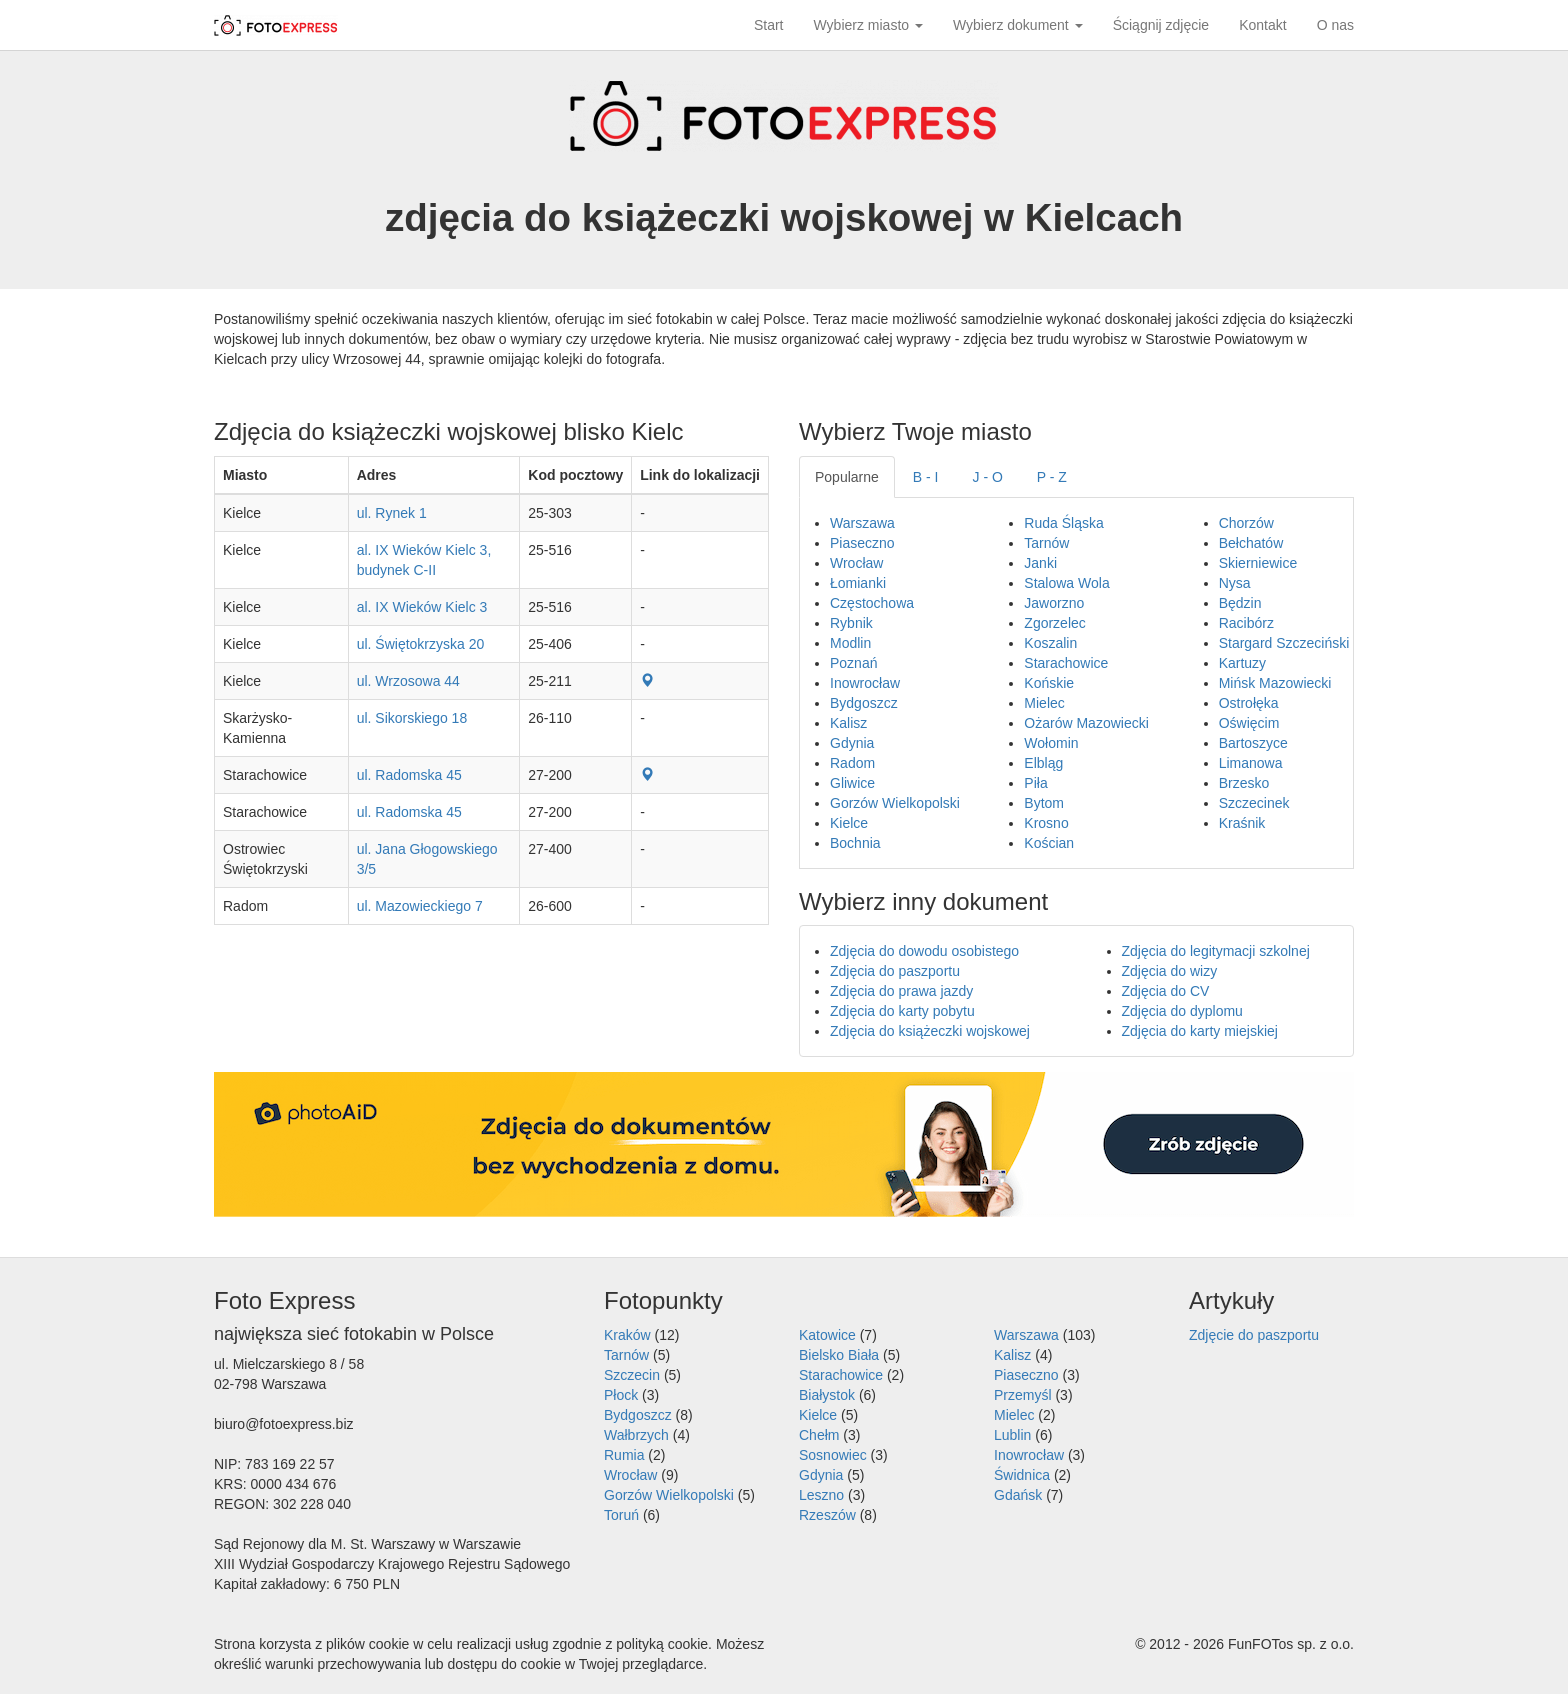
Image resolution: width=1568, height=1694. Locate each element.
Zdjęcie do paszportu (1254, 1335)
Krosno (1046, 823)
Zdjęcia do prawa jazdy (901, 991)
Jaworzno (1054, 603)
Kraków (627, 1335)
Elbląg (1043, 763)
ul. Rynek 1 (392, 513)
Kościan (1049, 843)
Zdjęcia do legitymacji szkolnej (1216, 951)
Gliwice (852, 783)
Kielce (849, 823)
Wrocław (856, 563)
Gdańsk (1018, 1495)
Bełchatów (1251, 543)
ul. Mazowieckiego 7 (420, 906)
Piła (1035, 783)
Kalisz (848, 723)
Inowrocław (865, 683)
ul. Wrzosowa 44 (408, 681)
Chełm (819, 1435)
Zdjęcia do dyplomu (1182, 1011)
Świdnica (1022, 1475)
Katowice (827, 1335)
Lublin (1012, 1435)
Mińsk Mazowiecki (1275, 683)
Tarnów (1046, 543)
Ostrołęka (1249, 703)
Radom (852, 763)
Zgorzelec (1054, 623)
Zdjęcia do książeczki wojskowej (930, 1031)
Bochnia (855, 843)
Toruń (621, 1515)
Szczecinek (1254, 803)
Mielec (1044, 703)
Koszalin (1050, 643)
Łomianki (858, 583)
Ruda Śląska (1063, 523)
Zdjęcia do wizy (1170, 971)
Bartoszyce (1253, 743)
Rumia (624, 1455)
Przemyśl (1023, 1395)
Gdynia (852, 743)
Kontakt (1262, 25)
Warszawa (862, 523)
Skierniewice (1258, 563)
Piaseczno (862, 543)
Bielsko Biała (839, 1355)
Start (769, 25)
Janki (1040, 563)
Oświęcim (1249, 723)
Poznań (853, 663)
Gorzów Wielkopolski (895, 803)
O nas (1335, 25)
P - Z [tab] (1052, 477)
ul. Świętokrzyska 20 (421, 644)
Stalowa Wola (1066, 583)
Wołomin (1051, 743)
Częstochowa (872, 603)
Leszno (821, 1495)
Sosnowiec (833, 1455)
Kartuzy (1242, 663)
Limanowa (1251, 763)
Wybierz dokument (1018, 25)
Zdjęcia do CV (1166, 991)
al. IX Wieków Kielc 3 (422, 607)
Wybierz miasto (868, 25)
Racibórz (1246, 623)
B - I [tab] (926, 477)
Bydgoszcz (864, 703)
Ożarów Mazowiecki (1086, 723)
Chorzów (1246, 523)
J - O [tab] (988, 477)
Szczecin (632, 1375)
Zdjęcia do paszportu (895, 971)
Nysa (1235, 583)
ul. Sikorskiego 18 (412, 718)
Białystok (827, 1395)
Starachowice (1066, 663)
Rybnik (851, 623)
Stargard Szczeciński (1284, 643)
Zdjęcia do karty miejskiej (1200, 1031)
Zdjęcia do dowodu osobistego (924, 951)
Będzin (1240, 603)
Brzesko (1244, 783)
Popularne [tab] (847, 477)
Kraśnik (1242, 823)
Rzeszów (827, 1515)
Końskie (1049, 683)
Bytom (1044, 803)
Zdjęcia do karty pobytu (902, 1011)
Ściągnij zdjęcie (1161, 25)
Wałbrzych (636, 1435)
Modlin (850, 643)
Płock (621, 1395)
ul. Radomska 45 (409, 775)
